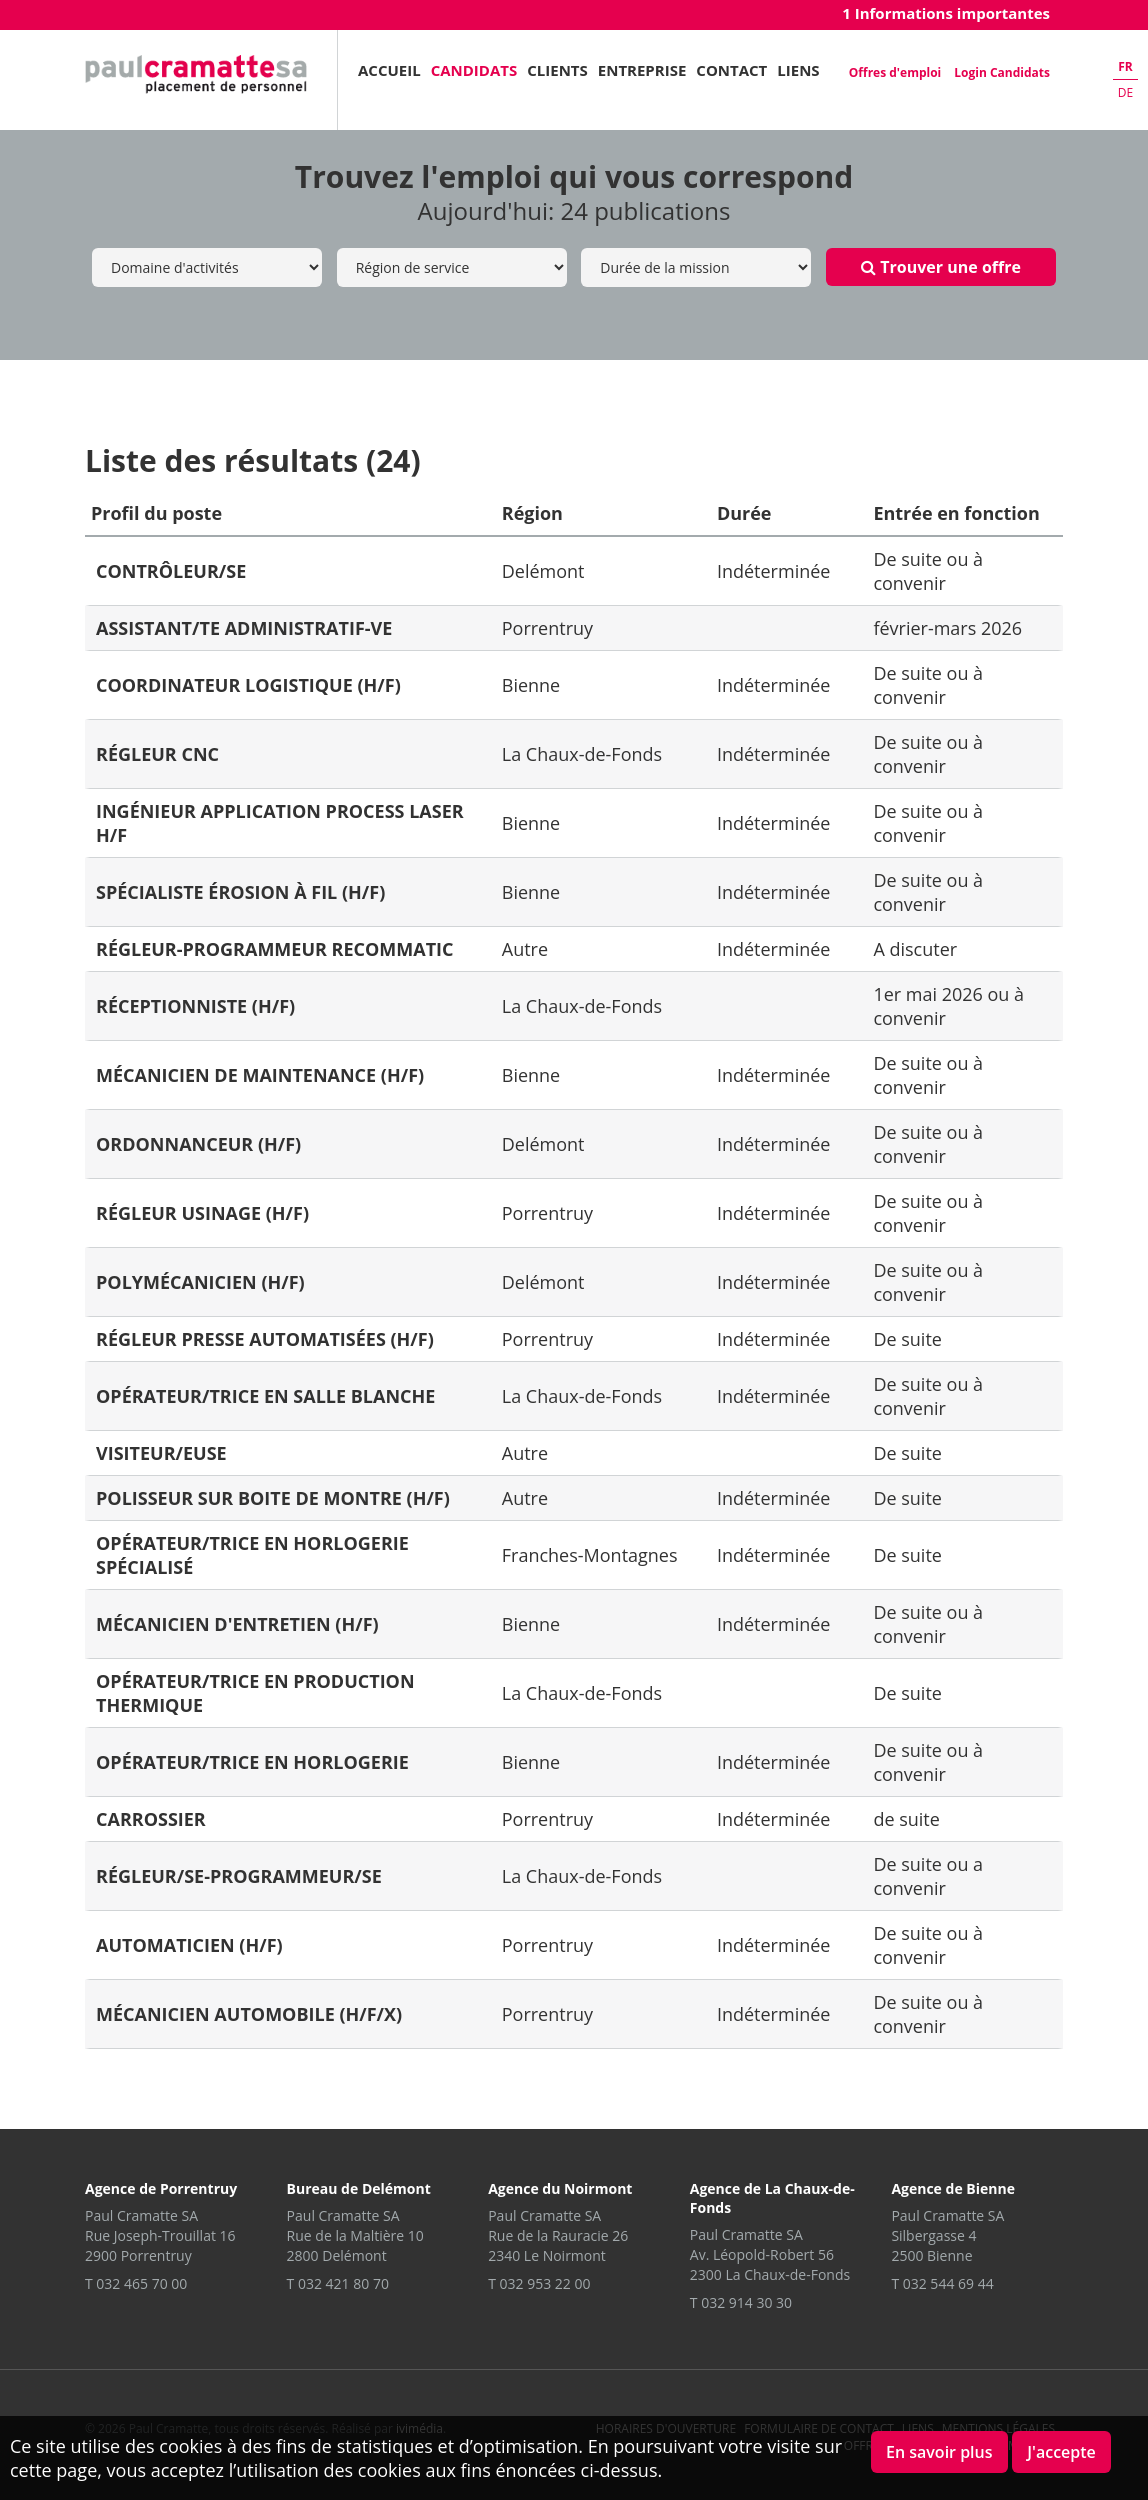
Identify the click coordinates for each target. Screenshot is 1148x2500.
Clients (557, 70)
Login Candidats (1002, 72)
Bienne (531, 685)
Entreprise (642, 70)
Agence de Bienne (953, 2188)
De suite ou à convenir (928, 571)
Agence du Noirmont (560, 2188)
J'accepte (1061, 2452)
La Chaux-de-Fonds (582, 754)
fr (1125, 66)
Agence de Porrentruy (161, 2188)
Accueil (389, 70)
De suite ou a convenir (928, 1876)
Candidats (474, 70)
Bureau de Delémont (359, 2188)
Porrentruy (547, 628)
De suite (907, 1339)
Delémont (543, 571)
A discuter (915, 949)
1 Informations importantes (946, 13)
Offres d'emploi (895, 72)
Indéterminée (774, 571)
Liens (798, 70)
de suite (906, 1819)
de (1125, 92)
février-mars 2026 (947, 628)
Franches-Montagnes (590, 1555)
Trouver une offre (941, 267)
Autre (525, 949)
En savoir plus (939, 2452)
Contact (731, 70)
